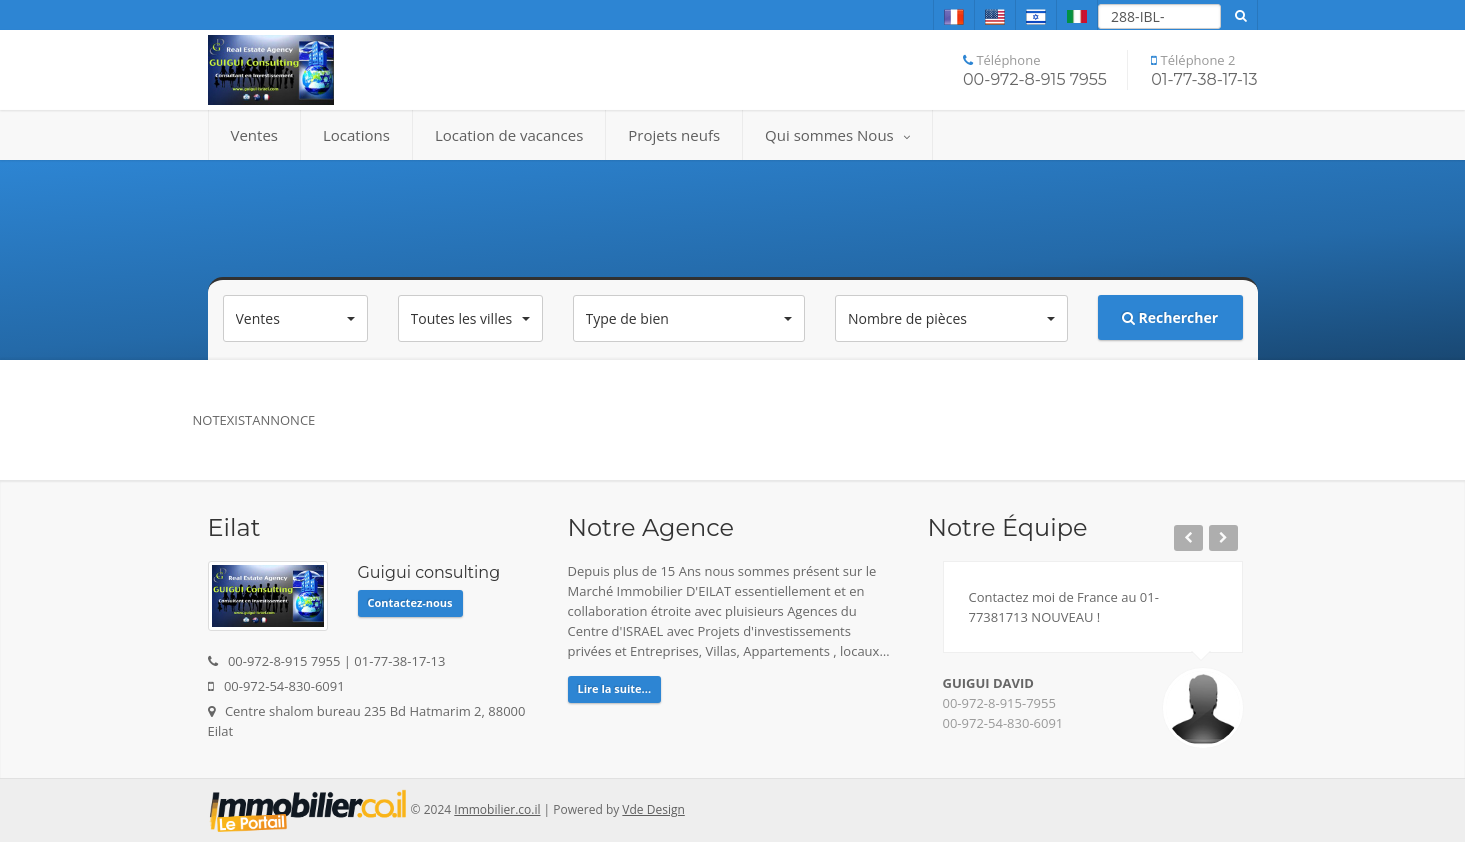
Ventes (254, 135)
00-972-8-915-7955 (999, 703)
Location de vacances (509, 135)
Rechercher (1170, 317)
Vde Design (653, 809)
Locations (356, 135)
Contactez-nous (410, 602)
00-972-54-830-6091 (1003, 723)
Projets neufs (674, 135)
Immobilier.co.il (497, 809)
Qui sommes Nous (837, 135)
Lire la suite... (615, 688)
